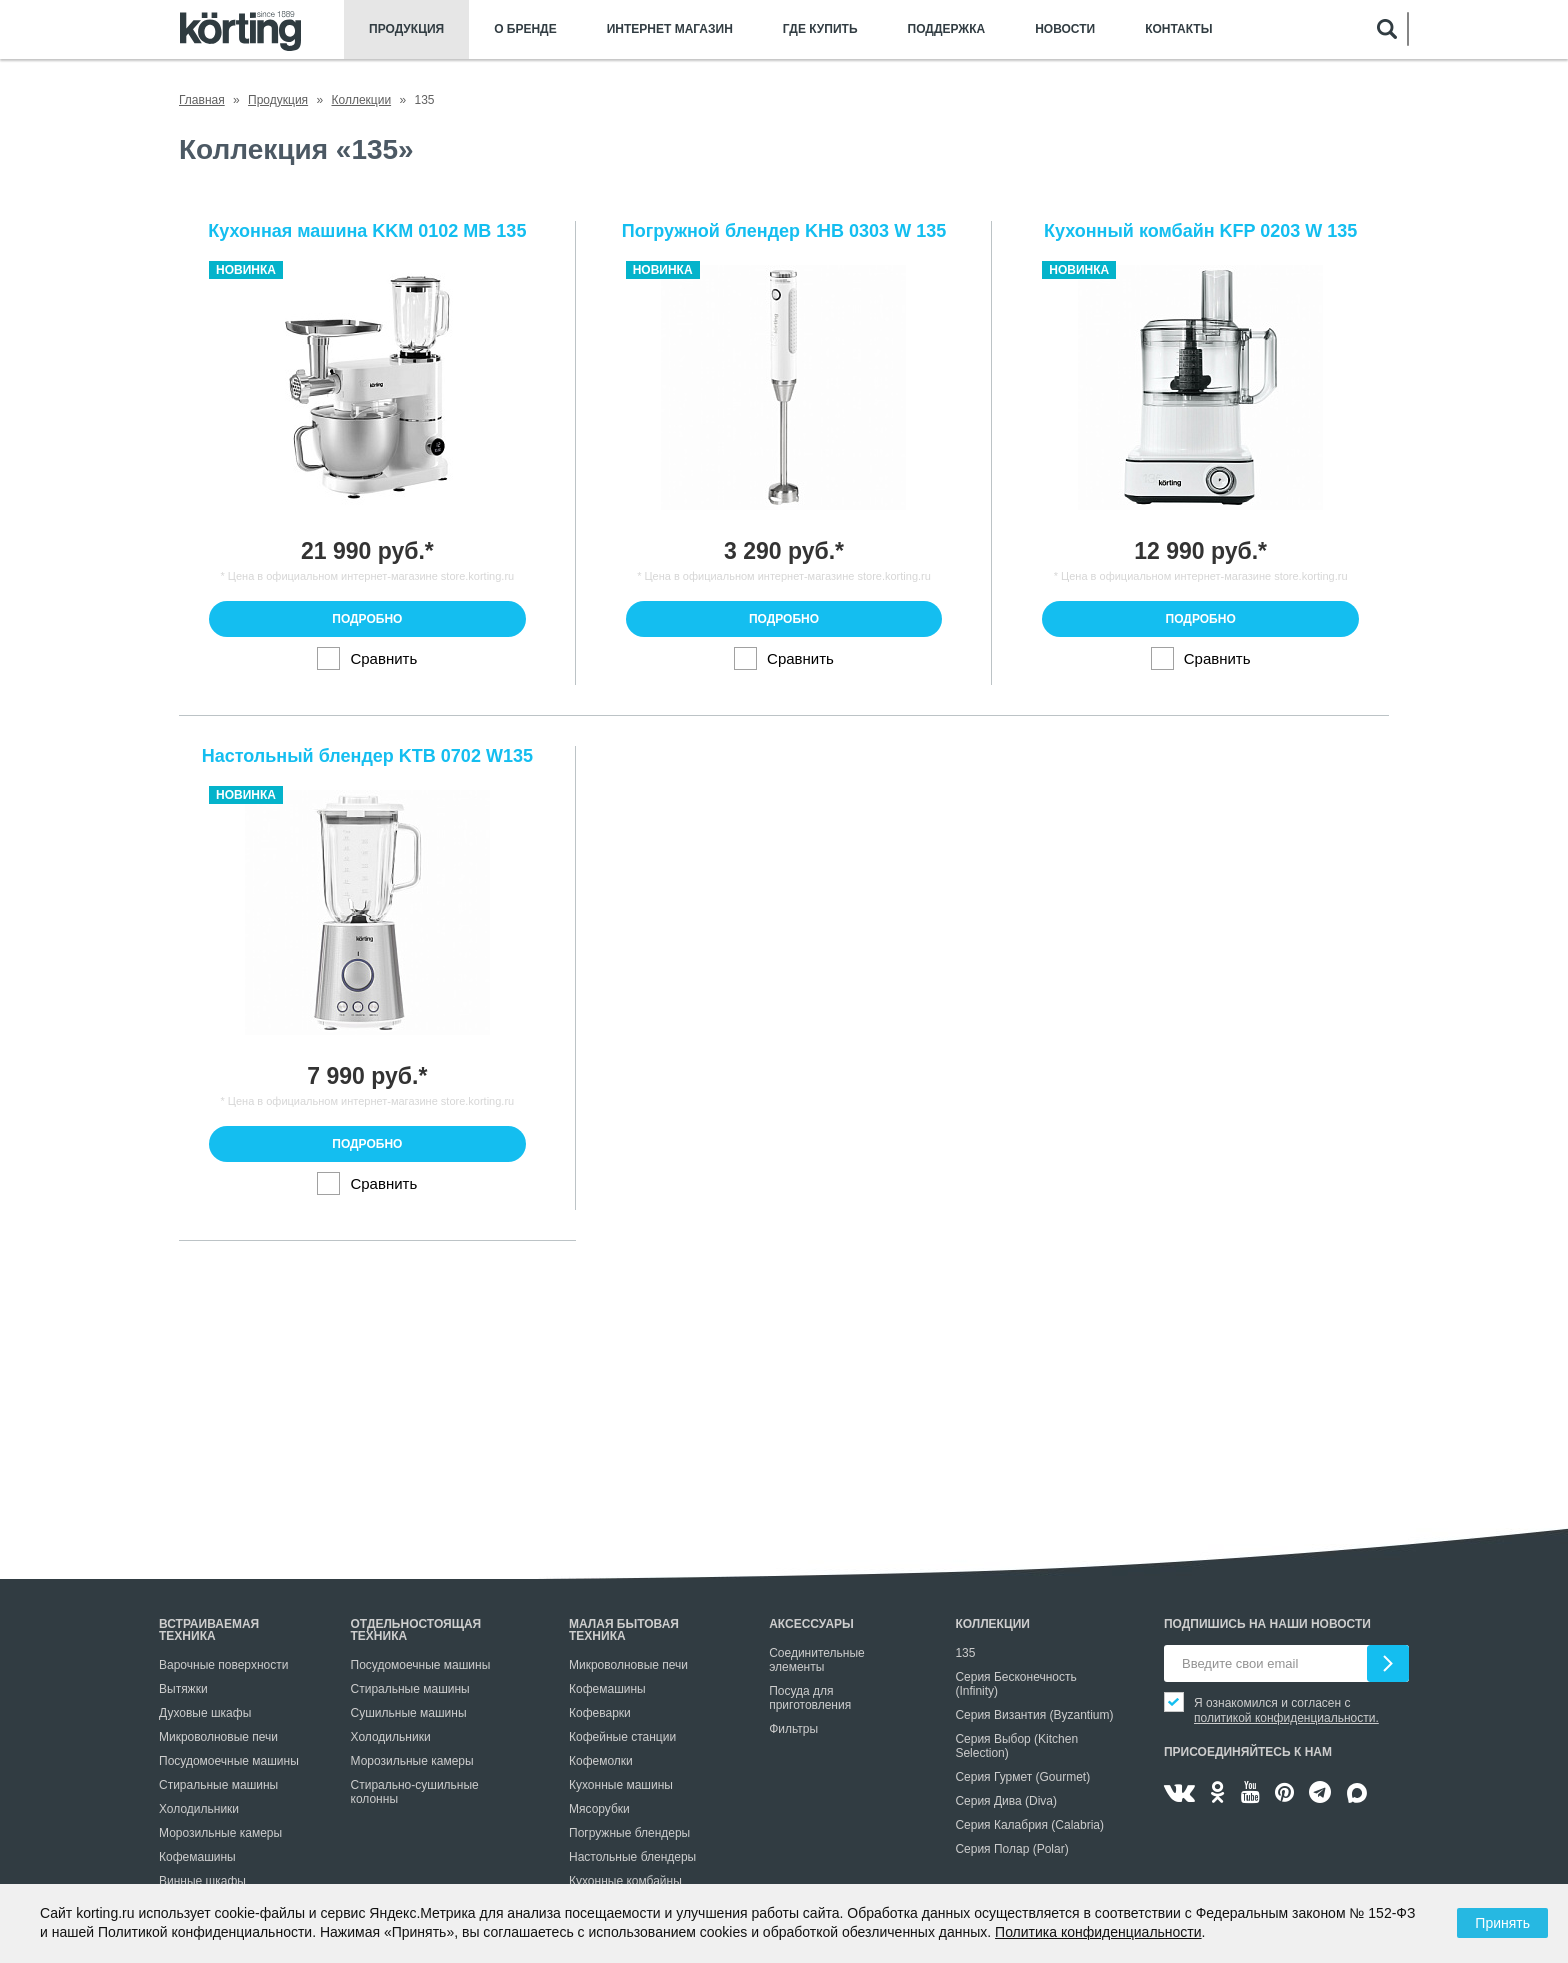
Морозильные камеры (220, 1833)
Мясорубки (599, 1809)
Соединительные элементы (817, 1660)
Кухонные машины (621, 1785)
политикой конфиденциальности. (1286, 1718)
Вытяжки (183, 1689)
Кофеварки (600, 1713)
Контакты (1178, 29)
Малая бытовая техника (624, 1630)
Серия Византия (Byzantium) (1034, 1715)
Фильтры (793, 1729)
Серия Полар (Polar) (1011, 1849)
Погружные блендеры (629, 1833)
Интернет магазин (670, 29)
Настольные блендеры (632, 1857)
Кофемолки (601, 1761)
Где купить (820, 29)
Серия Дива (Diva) (1006, 1801)
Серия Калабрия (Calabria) (1029, 1825)
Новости (1065, 29)
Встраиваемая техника (209, 1630)
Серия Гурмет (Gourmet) (1022, 1777)
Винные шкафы (202, 1881)
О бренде (525, 29)
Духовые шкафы (205, 1713)
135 (965, 1653)
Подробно (367, 619)
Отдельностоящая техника (416, 1630)
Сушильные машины (409, 1713)
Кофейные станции (622, 1737)
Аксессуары (811, 1624)
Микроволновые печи (218, 1737)
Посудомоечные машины (229, 1761)
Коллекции (992, 1624)
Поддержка (947, 29)
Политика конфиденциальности (1098, 1932)
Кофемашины (197, 1857)
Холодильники (199, 1809)
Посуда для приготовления (810, 1698)
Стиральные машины (218, 1785)
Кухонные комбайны (625, 1881)
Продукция (406, 29)
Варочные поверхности (223, 1665)
